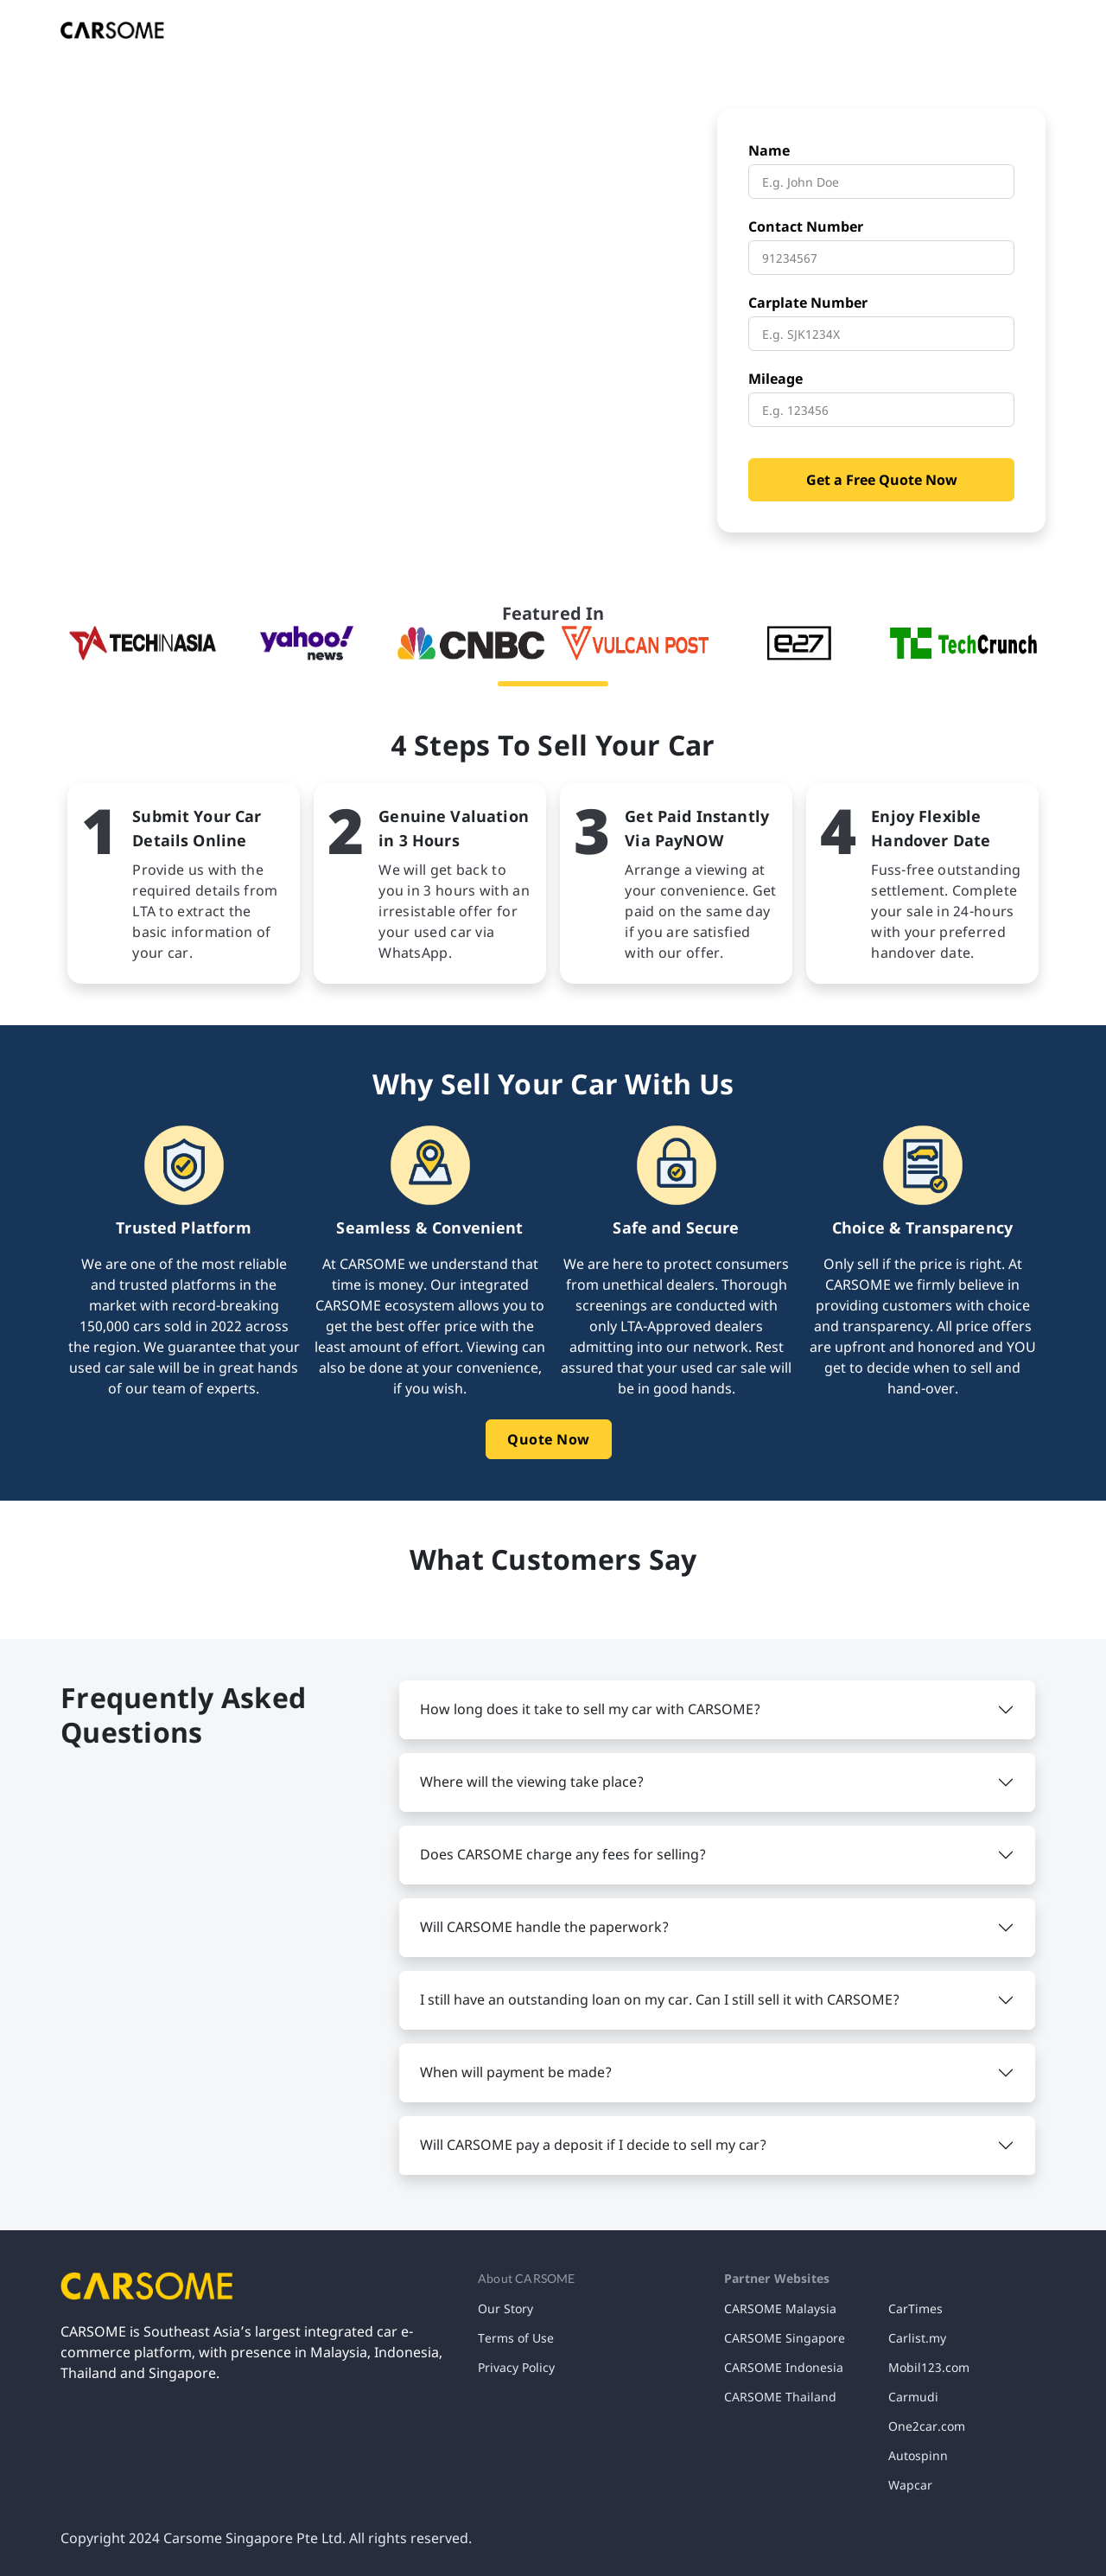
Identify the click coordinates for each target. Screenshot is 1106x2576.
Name (769, 150)
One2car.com (926, 2426)
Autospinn (918, 2455)
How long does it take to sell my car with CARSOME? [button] (590, 1708)
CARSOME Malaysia (780, 2308)
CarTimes (915, 2308)
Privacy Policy (516, 2367)
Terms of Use (516, 2338)
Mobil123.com (928, 2367)
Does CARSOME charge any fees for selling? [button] (563, 1854)
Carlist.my (917, 2338)
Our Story (505, 2308)
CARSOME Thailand (780, 2396)
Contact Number (805, 226)
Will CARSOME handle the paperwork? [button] (544, 1926)
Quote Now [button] (548, 1439)
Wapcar (910, 2485)
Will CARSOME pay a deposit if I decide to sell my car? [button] (593, 2144)
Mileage (775, 378)
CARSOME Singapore (784, 2338)
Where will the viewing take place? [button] (532, 1781)
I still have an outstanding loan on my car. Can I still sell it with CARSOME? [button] (659, 1999)
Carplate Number (808, 302)
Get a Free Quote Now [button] (881, 479)
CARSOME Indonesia (783, 2367)
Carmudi (913, 2396)
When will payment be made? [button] (516, 2072)
